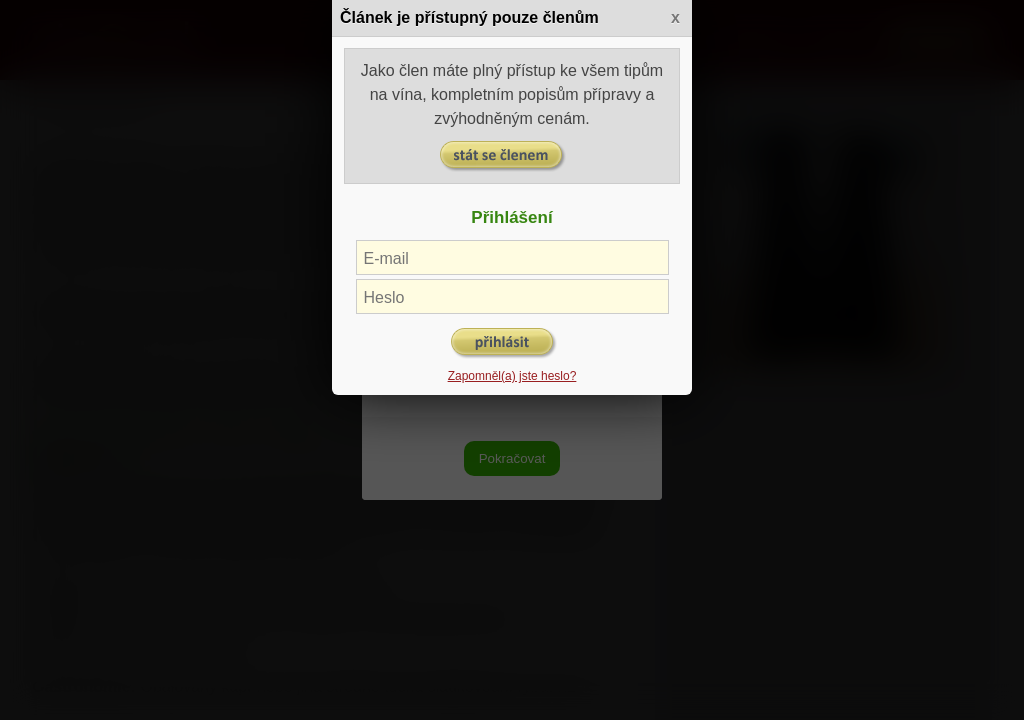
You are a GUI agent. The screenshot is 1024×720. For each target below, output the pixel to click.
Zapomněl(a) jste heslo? (512, 376)
